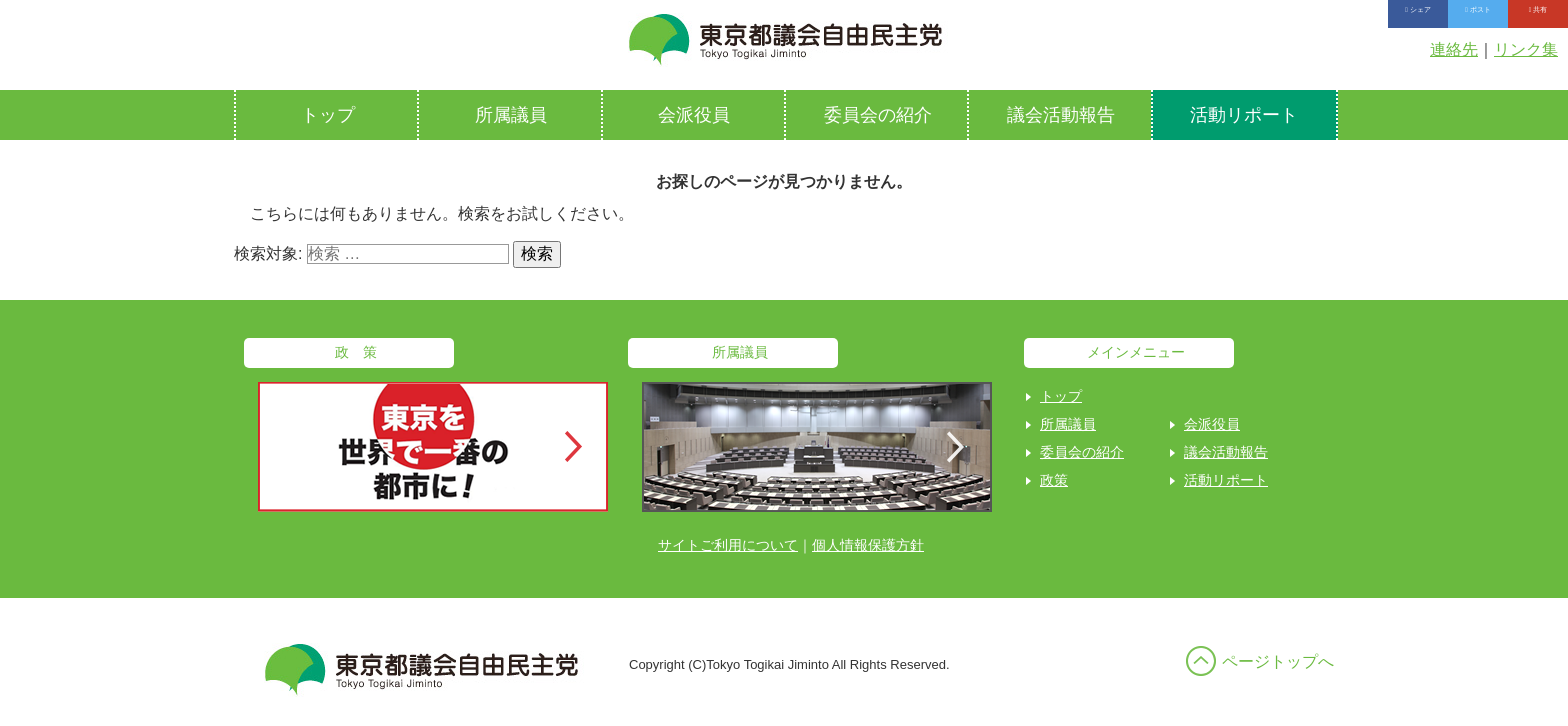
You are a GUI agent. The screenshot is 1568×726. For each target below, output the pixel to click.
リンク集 (1526, 49)
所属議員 (511, 115)
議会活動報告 (1061, 115)
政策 (1054, 480)
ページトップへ (1278, 661)
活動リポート (1244, 115)
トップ (328, 115)
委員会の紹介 (878, 115)
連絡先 (1454, 49)
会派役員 (694, 115)
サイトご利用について (728, 545)
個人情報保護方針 (868, 545)
